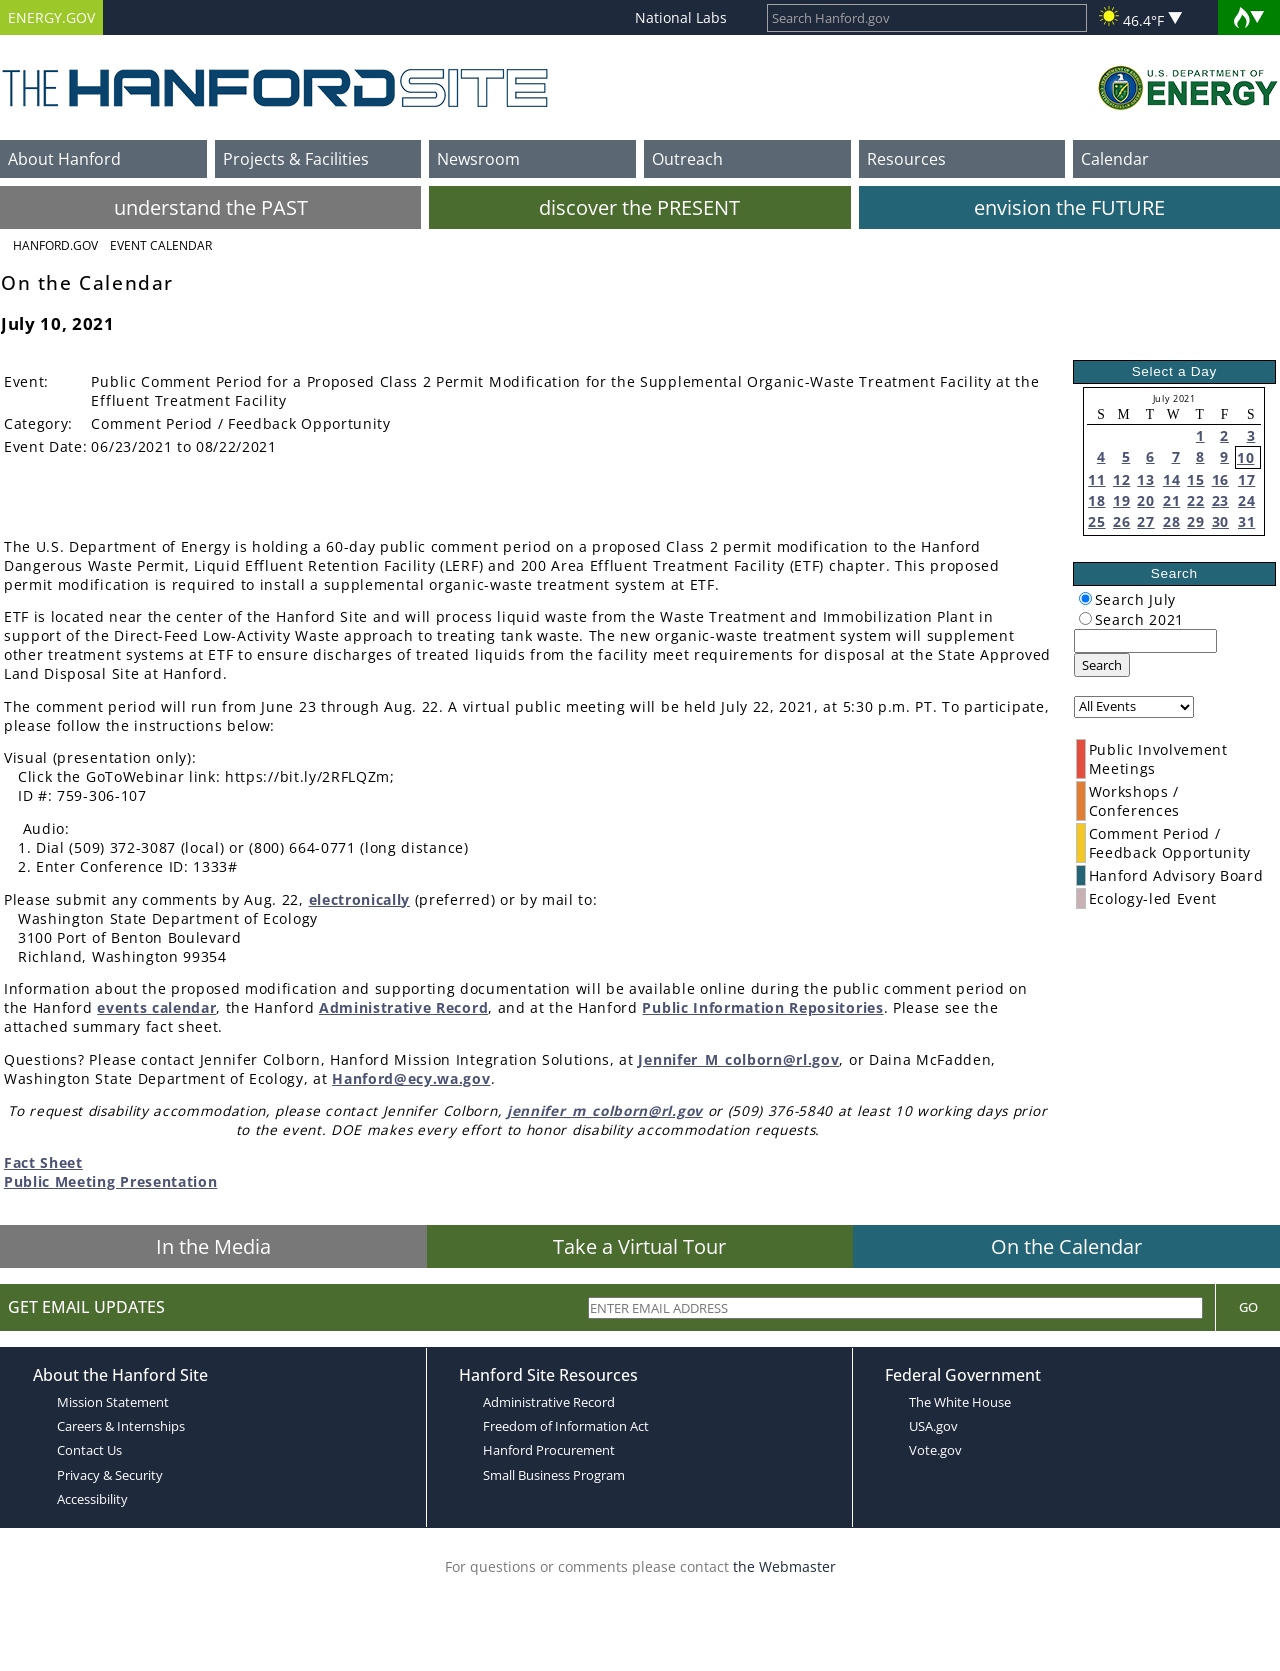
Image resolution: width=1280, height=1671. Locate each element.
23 (1220, 500)
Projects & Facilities (296, 159)
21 (1171, 500)
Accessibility (92, 1499)
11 (1096, 479)
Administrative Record (403, 1007)
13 (1145, 479)
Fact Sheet (43, 1162)
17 (1246, 479)
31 (1246, 521)
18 (1096, 500)
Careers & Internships (121, 1426)
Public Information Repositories (762, 1007)
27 (1145, 521)
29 (1195, 521)
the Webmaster (784, 1566)
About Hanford (64, 159)
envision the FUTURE (1069, 207)
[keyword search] (1145, 641)
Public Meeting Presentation (110, 1181)
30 (1220, 521)
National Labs (681, 17)
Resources (906, 159)
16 (1220, 479)
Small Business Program (554, 1475)
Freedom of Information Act (566, 1426)
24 (1246, 500)
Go (1248, 1307)
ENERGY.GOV (51, 17)
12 (1121, 479)
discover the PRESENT (639, 207)
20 (1145, 500)
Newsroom (478, 159)
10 (1245, 457)
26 (1121, 521)
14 (1171, 479)
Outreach (687, 159)
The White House (960, 1402)
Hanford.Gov (55, 245)
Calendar (1115, 159)
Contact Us (89, 1450)
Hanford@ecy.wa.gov (411, 1078)
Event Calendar (161, 245)
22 (1195, 500)
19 (1121, 500)
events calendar (156, 1007)
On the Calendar (1066, 1246)
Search (1102, 665)
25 (1096, 521)
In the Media (213, 1246)
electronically (360, 899)
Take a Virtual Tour (639, 1246)
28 (1171, 521)
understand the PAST (211, 207)
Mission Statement (113, 1402)
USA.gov (933, 1426)
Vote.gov (935, 1450)
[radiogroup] (1085, 598)
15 (1195, 479)
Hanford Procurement (549, 1450)
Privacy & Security (110, 1475)
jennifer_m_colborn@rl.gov (605, 1110)
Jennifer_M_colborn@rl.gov (738, 1059)
